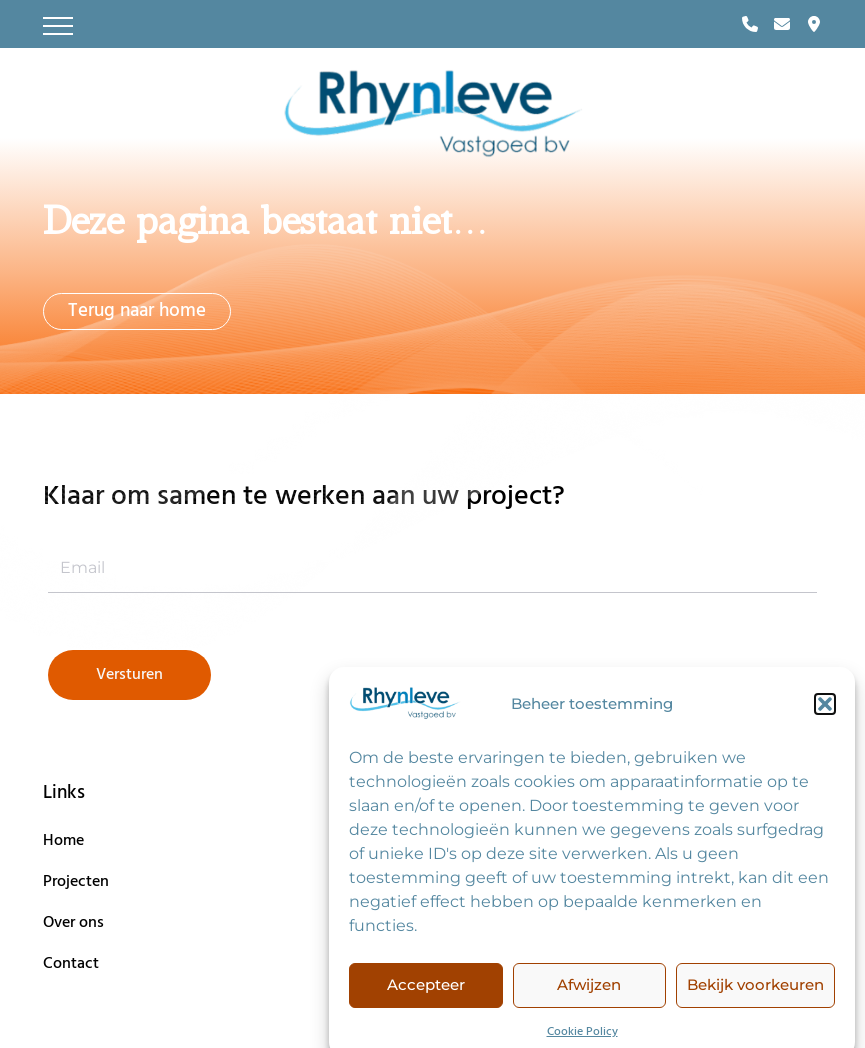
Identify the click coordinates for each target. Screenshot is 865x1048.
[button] (825, 716)
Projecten (76, 882)
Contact (71, 964)
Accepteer (426, 996)
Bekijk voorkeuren (755, 996)
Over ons (73, 923)
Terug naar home (137, 311)
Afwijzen (589, 996)
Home (63, 841)
